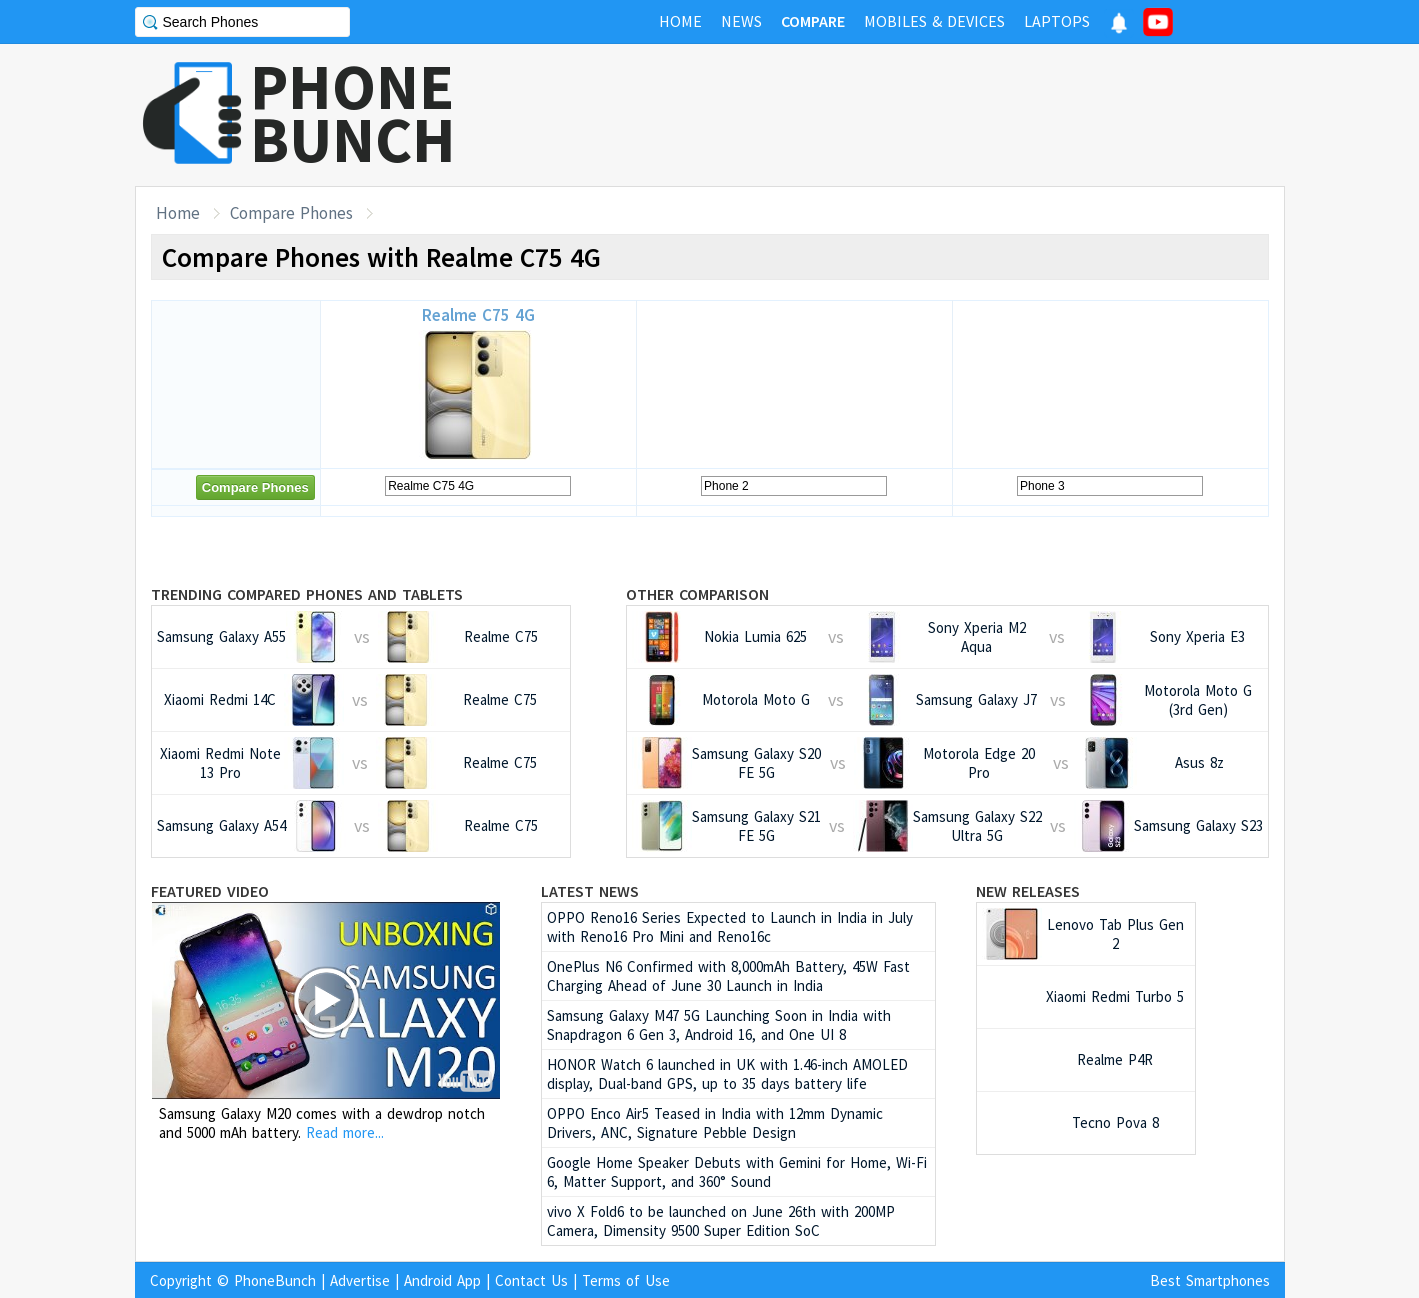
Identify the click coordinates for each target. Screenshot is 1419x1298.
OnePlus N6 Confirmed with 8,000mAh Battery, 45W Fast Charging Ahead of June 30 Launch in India (728, 976)
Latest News (590, 891)
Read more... (345, 1132)
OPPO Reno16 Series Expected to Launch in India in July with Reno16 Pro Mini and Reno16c (730, 927)
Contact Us (531, 1280)
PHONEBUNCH (353, 113)
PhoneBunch (275, 1280)
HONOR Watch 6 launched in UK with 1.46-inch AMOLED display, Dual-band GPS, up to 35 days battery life (727, 1074)
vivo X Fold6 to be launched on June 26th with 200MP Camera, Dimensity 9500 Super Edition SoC (721, 1221)
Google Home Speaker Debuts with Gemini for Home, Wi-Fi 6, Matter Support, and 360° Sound (737, 1172)
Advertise (360, 1280)
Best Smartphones (1210, 1280)
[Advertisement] (921, 115)
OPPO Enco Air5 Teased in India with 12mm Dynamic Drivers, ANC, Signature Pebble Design (715, 1123)
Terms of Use (626, 1280)
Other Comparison (697, 594)
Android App (442, 1280)
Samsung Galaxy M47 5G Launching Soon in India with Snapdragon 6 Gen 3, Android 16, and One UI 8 (719, 1025)
